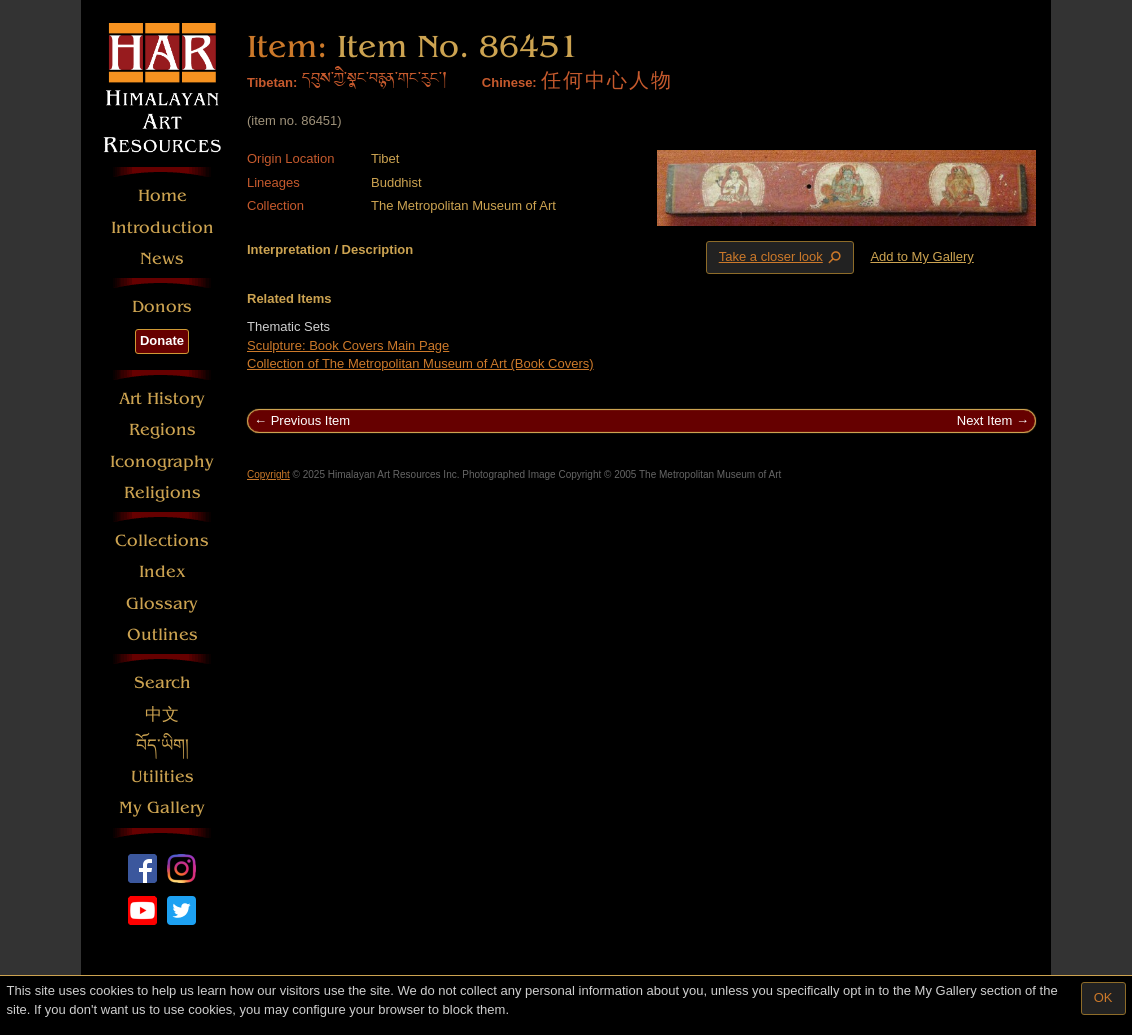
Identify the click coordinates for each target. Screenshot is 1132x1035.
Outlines (162, 634)
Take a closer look (782, 257)
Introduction (162, 227)
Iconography (162, 461)
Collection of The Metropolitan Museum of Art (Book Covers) (420, 363)
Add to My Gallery (921, 256)
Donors (162, 306)
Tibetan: (272, 82)
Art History (162, 398)
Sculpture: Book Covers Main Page (348, 345)
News (162, 258)
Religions (162, 492)
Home (162, 195)
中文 (162, 714)
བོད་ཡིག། (162, 745)
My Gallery (162, 807)
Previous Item (310, 420)
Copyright (268, 474)
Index (162, 571)
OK (1103, 997)
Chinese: (509, 82)
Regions (162, 429)
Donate (162, 340)
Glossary (162, 603)
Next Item (985, 420)
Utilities (162, 776)
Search (162, 682)
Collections (162, 540)
